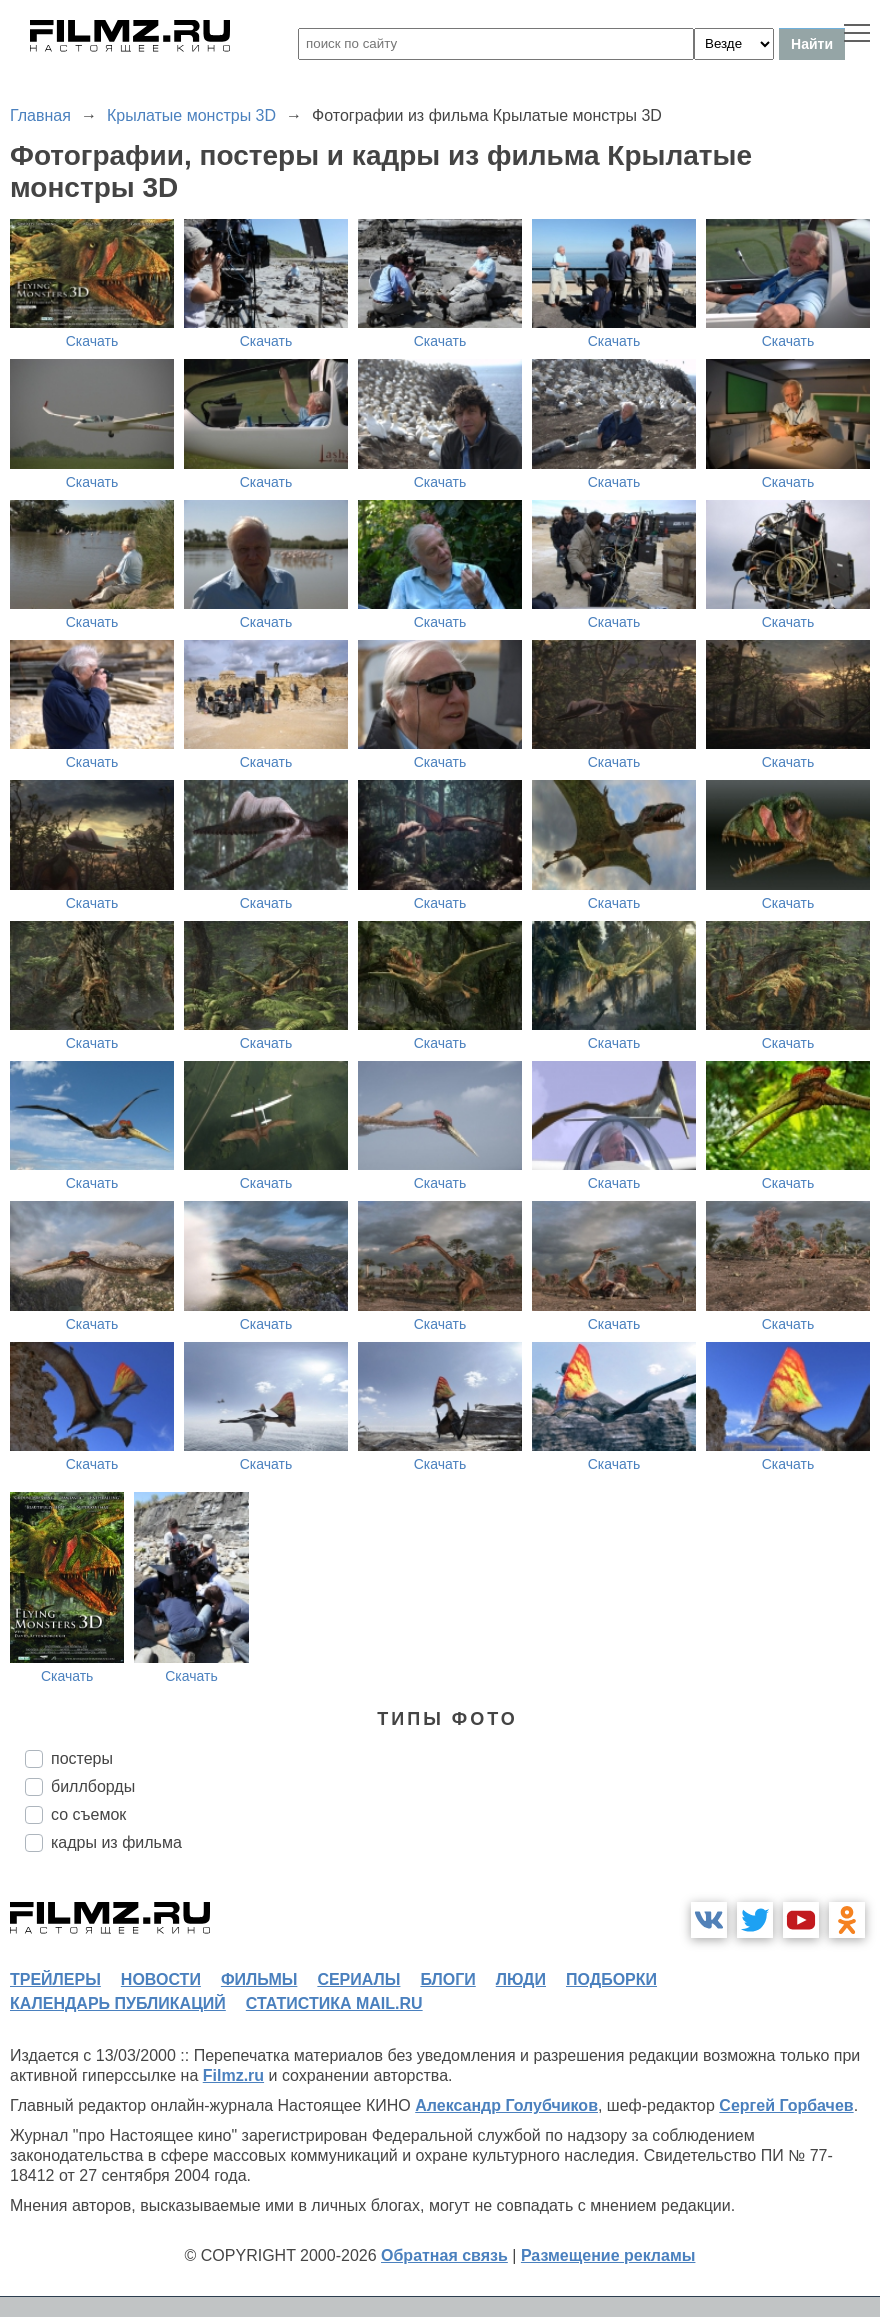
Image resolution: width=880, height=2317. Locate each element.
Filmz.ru (233, 2075)
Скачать (92, 341)
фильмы (259, 1979)
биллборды (93, 1786)
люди (521, 1979)
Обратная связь (444, 2255)
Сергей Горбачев (786, 2105)
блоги (447, 1979)
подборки (611, 1979)
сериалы (358, 1979)
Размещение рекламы (608, 2255)
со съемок (88, 1814)
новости (161, 1979)
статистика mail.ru (334, 2003)
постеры (82, 1758)
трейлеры (55, 1979)
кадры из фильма (116, 1842)
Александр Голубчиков (506, 2105)
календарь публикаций (118, 2003)
